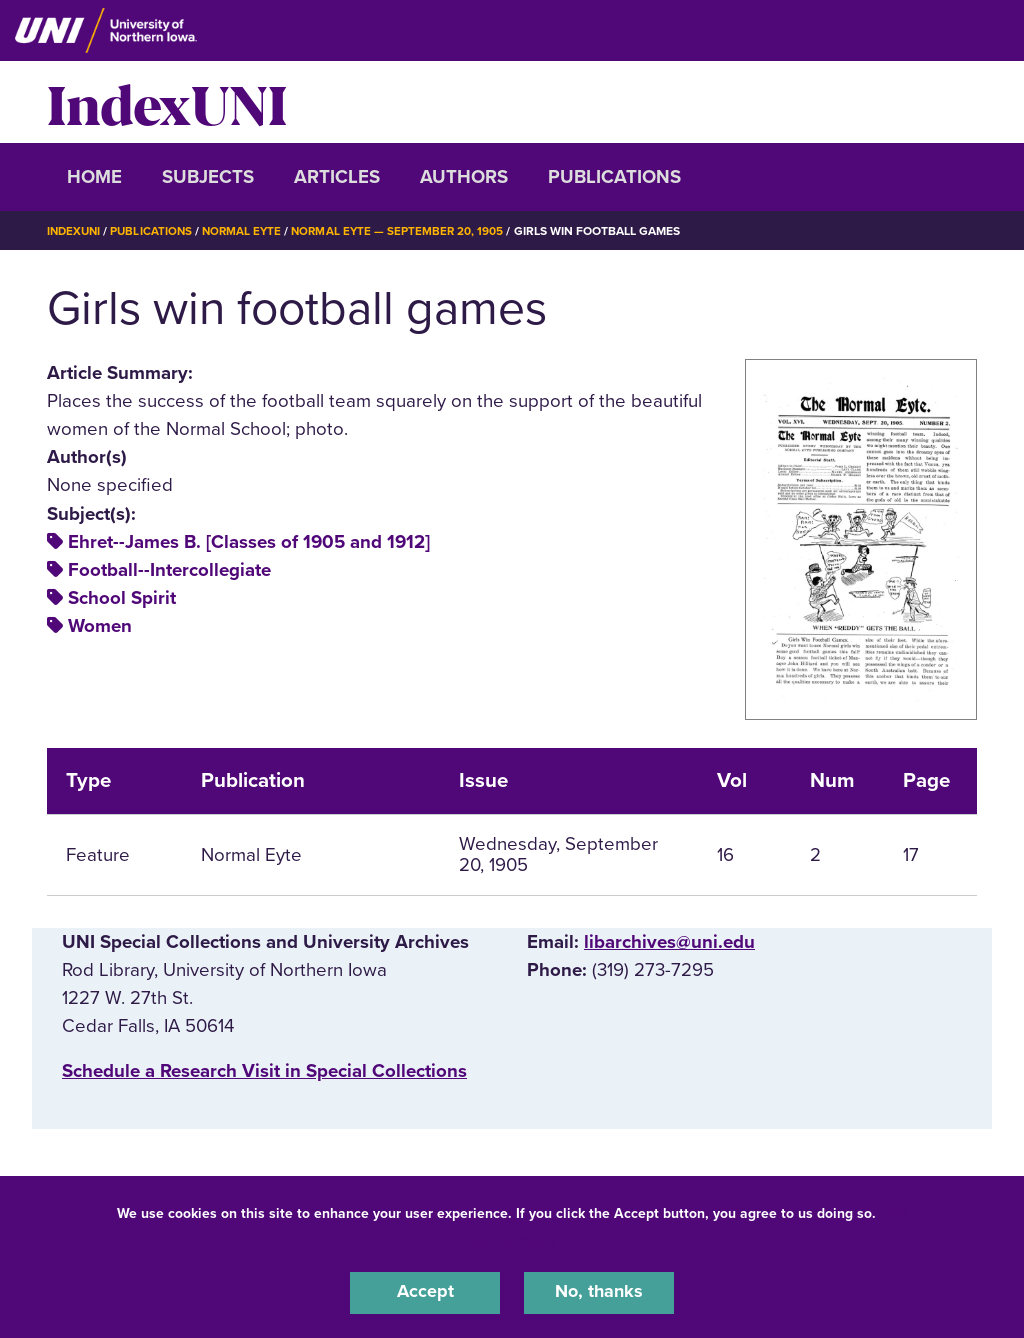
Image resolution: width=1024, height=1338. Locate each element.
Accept (425, 1292)
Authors (464, 177)
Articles (337, 177)
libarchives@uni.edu (669, 942)
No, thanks (599, 1292)
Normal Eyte (249, 231)
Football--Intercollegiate (169, 570)
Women (100, 626)
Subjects (208, 177)
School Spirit (122, 598)
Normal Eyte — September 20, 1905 (408, 231)
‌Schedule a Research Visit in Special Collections (264, 1071)
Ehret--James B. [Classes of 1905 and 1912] (249, 542)
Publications (614, 177)
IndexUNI (167, 102)
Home (94, 177)
